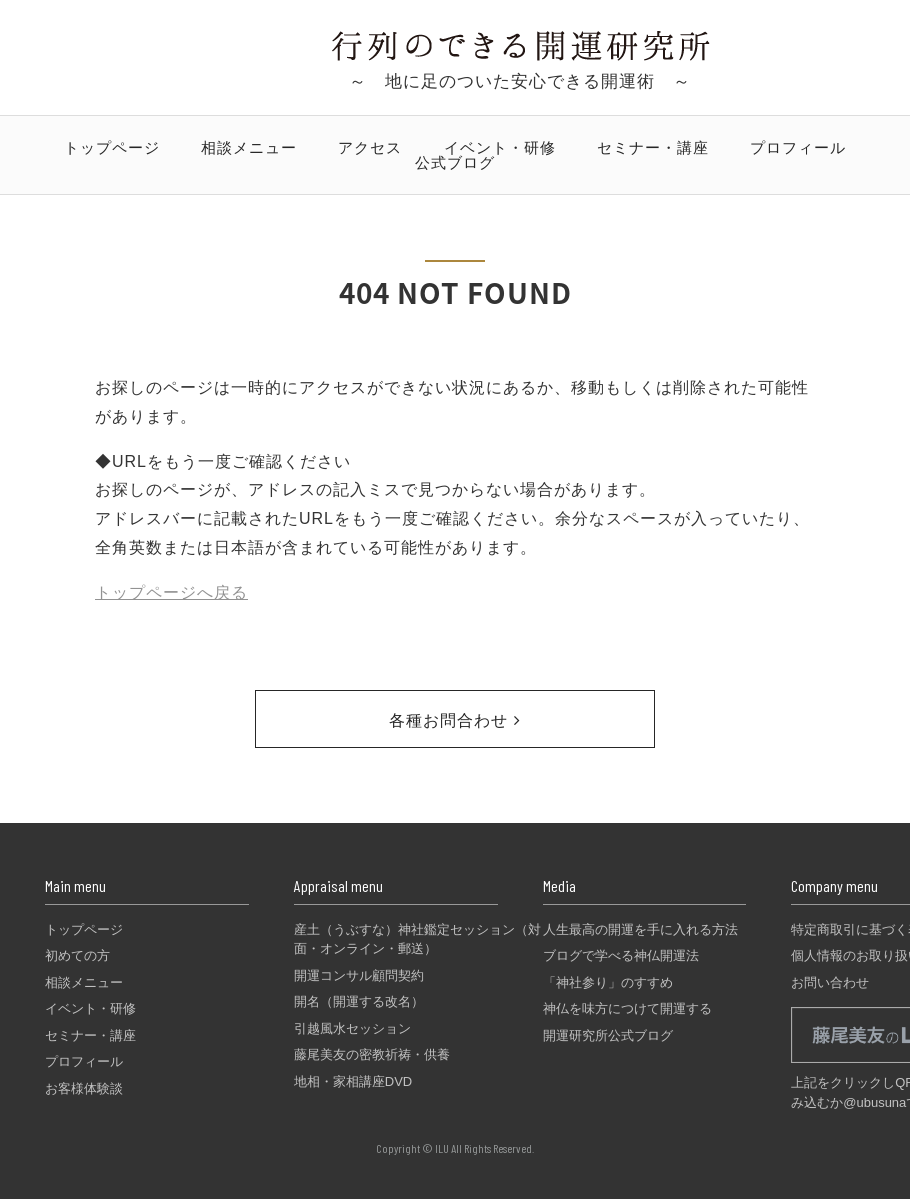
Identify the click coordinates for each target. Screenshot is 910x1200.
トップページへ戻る (171, 592)
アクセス (370, 147)
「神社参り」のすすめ (608, 982)
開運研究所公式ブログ (608, 1035)
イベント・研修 (500, 147)
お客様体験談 (84, 1088)
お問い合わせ (830, 982)
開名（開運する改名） (359, 1001)
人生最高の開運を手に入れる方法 (640, 929)
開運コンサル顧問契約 (359, 975)
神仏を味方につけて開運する (627, 1008)
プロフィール (798, 147)
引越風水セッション (352, 1028)
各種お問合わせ (454, 720)
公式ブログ (455, 162)
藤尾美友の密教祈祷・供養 (372, 1054)
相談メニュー (249, 147)
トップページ (112, 147)
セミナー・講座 (653, 147)
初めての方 (77, 955)
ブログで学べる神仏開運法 (621, 955)
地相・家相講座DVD (353, 1081)
